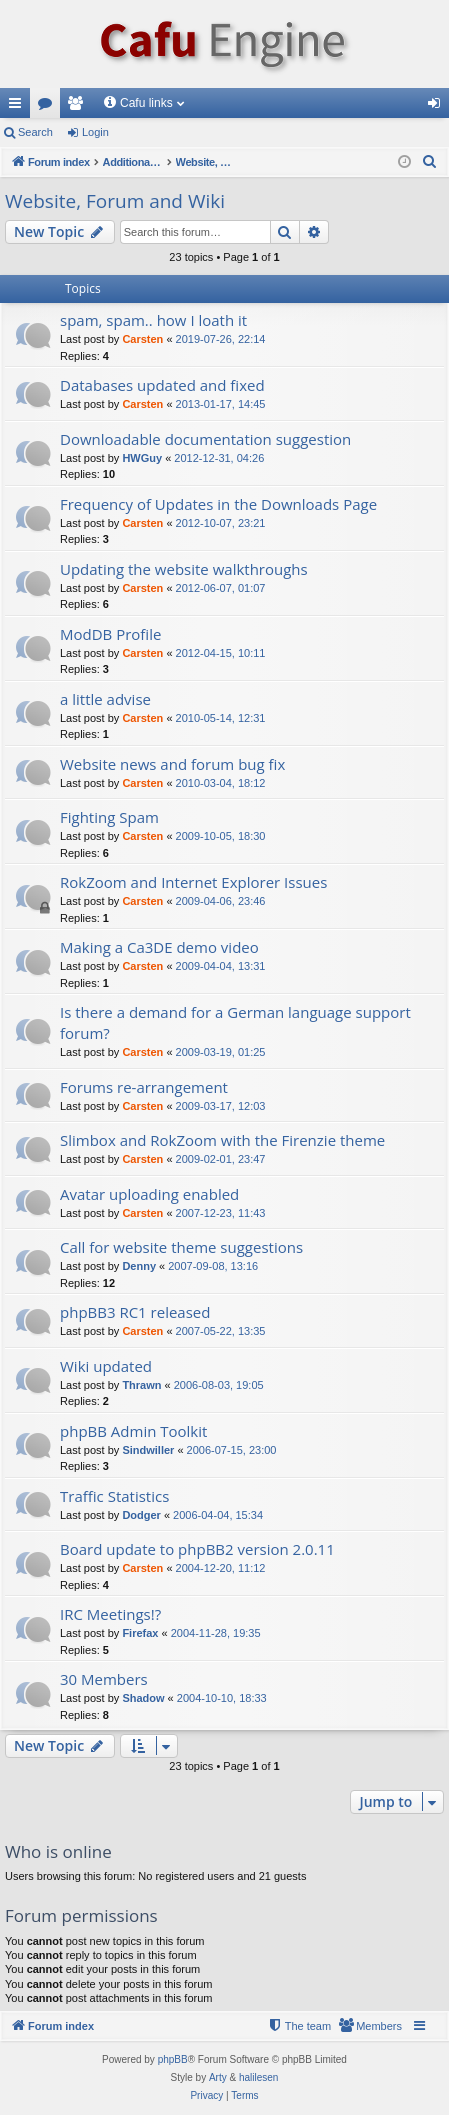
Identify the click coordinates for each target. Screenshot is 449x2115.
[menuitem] (430, 162)
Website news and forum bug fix (172, 764)
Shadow (143, 1698)
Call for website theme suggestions (181, 1247)
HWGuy (142, 458)
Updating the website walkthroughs (184, 569)
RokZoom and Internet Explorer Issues (193, 882)
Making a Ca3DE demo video (159, 947)
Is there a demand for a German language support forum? (235, 1022)
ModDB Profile (110, 634)
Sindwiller (148, 1450)
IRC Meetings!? (110, 1614)
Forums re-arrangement (144, 1087)
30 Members (104, 1679)
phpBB (173, 2059)
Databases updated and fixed (162, 385)
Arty (218, 2077)
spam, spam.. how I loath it (153, 320)
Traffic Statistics (114, 1496)
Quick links (19, 107)
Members (79, 107)
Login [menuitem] (438, 107)
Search (35, 132)
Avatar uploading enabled (149, 1194)
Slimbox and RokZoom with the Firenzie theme (222, 1140)
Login (95, 132)
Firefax (140, 1633)
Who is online (58, 1851)
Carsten (142, 339)
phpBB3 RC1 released (135, 1312)
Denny (139, 1266)
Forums (49, 107)
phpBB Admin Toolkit (133, 1431)
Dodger (141, 1515)
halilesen (258, 2077)
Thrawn (141, 1385)
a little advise (105, 699)
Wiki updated (106, 1366)
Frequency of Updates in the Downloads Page (218, 504)
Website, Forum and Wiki (115, 201)
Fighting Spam (109, 817)
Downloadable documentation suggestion (205, 439)
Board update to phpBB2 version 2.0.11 (197, 1549)
